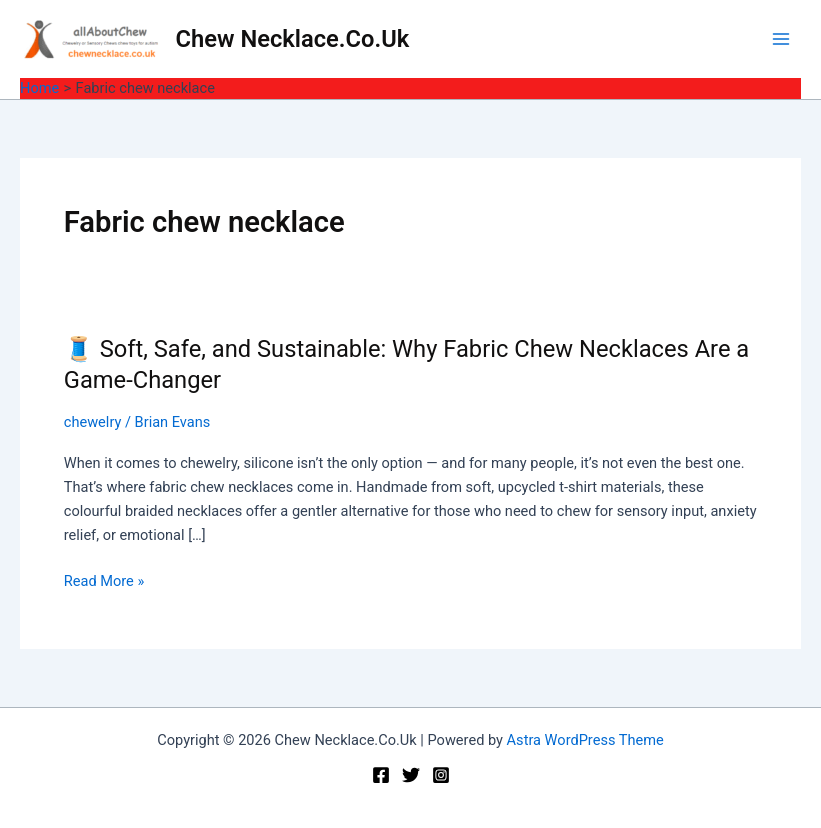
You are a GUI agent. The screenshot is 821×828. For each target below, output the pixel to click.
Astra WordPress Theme (585, 740)
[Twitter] (411, 775)
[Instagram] (441, 775)
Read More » (104, 581)
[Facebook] (381, 775)
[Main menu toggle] (781, 39)
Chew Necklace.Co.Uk (293, 39)
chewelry (93, 422)
